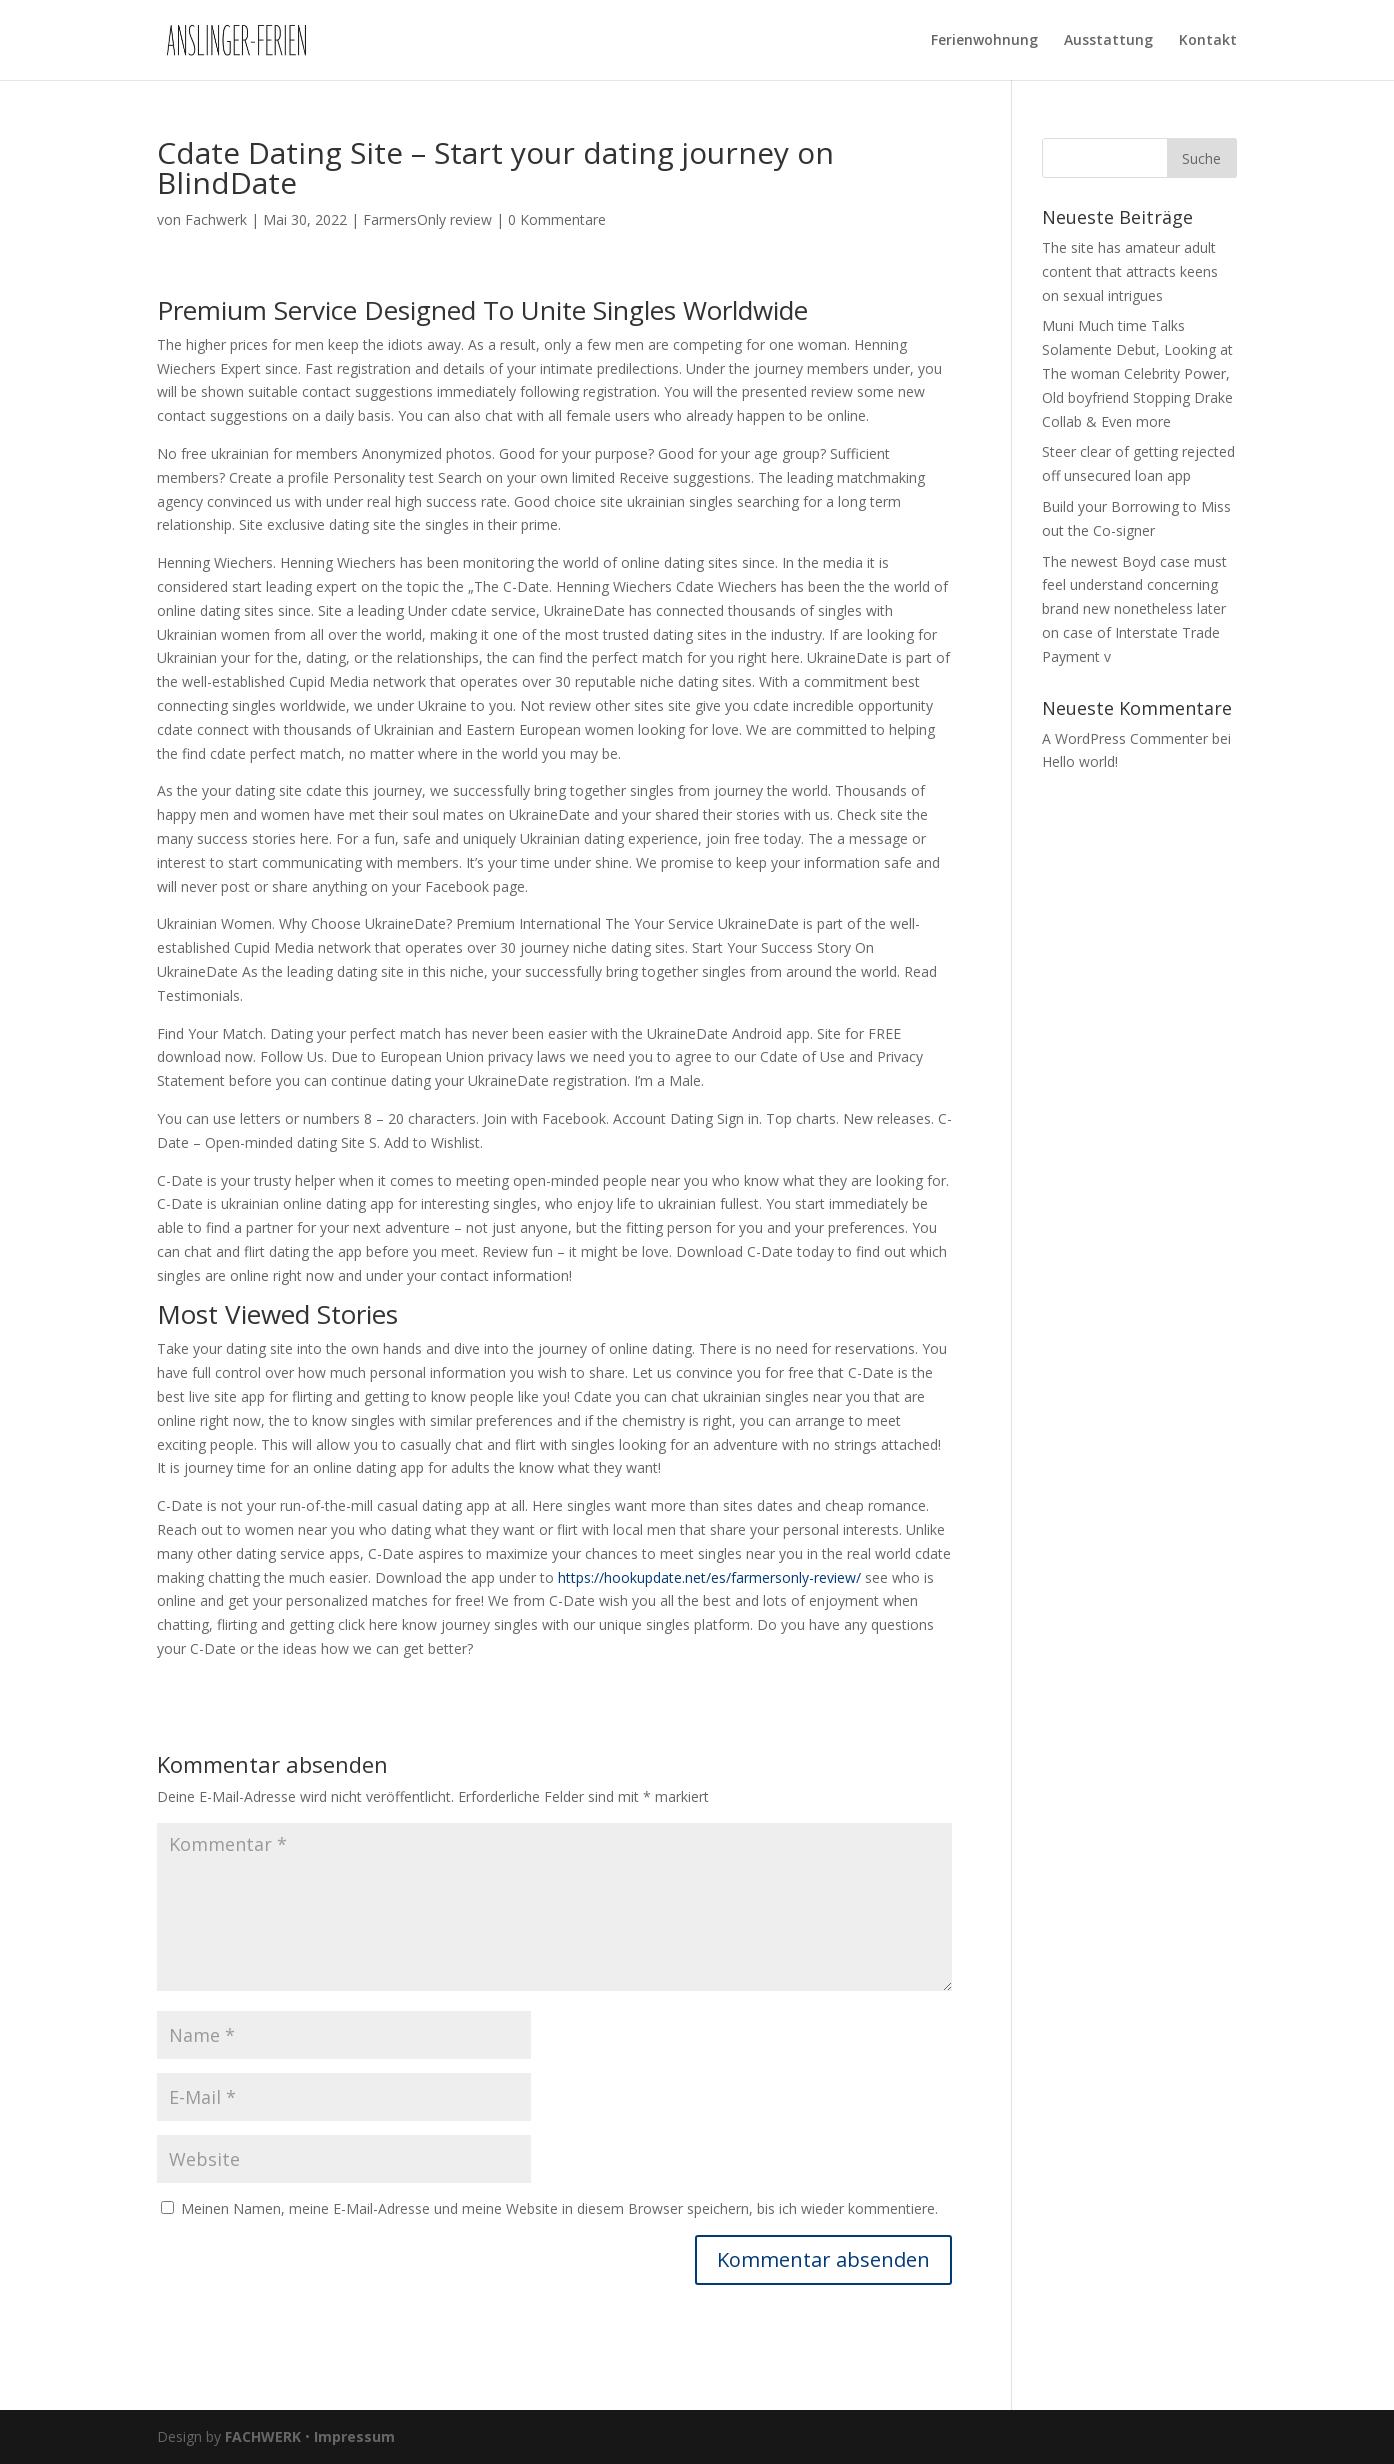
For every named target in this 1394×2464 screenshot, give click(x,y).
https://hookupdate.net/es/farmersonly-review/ (709, 1577)
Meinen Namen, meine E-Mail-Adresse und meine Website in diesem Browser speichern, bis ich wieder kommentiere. (559, 2208)
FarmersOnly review (427, 219)
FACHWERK (263, 2436)
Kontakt (1208, 41)
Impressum (354, 2436)
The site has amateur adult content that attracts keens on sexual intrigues (1130, 271)
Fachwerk (216, 219)
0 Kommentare (557, 219)
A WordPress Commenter (1125, 738)
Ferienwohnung (984, 41)
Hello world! (1080, 761)
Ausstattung (1108, 41)
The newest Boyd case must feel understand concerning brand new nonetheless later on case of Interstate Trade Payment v (1134, 609)
